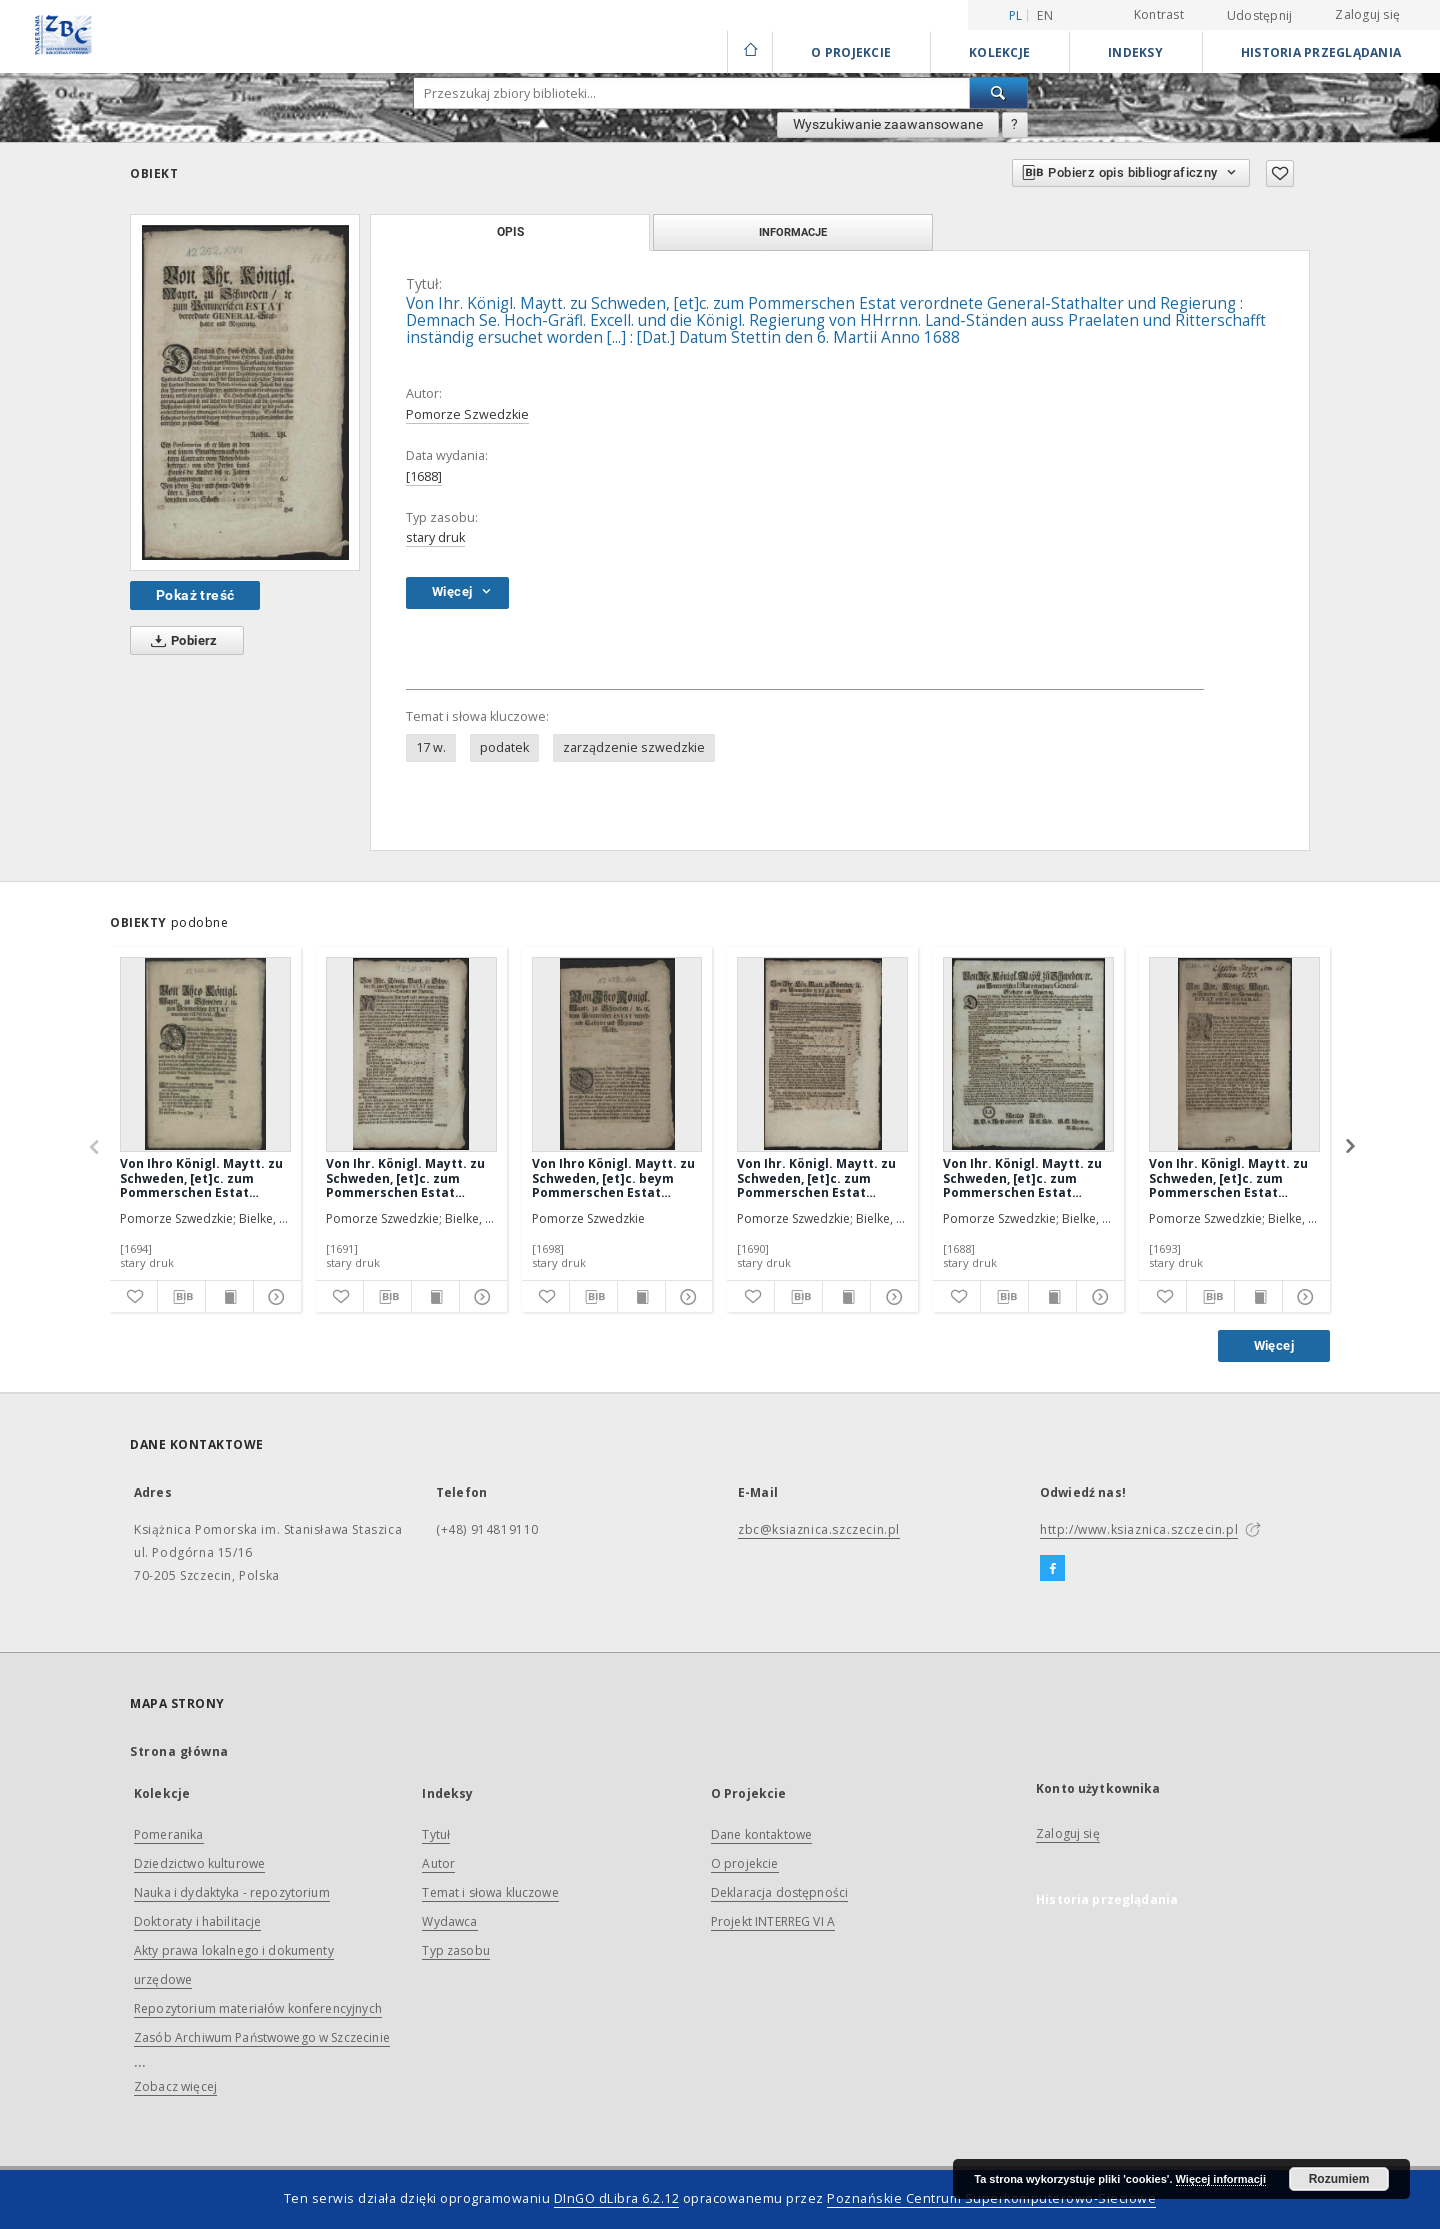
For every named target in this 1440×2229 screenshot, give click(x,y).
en (1045, 15)
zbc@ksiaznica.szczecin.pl (819, 1529)
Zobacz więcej (175, 2086)
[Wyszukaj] (999, 93)
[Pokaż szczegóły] (274, 1297)
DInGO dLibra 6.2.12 (617, 2198)
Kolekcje (999, 52)
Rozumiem (1339, 2179)
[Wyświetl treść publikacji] (229, 1297)
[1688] (424, 476)
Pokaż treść (195, 595)
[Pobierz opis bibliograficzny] (181, 1297)
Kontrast (1159, 14)
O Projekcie (851, 52)
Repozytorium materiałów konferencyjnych (258, 2008)
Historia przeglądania (1321, 52)
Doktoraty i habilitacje (197, 1921)
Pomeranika (169, 1834)
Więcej (1274, 1345)
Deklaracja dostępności (779, 1892)
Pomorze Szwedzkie (467, 414)
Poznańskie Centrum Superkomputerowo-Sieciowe (991, 2198)
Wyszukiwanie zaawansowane (888, 124)
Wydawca (449, 1921)
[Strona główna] (749, 52)
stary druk (435, 537)
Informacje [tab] (793, 232)
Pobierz (180, 641)
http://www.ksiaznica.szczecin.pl (1139, 1529)
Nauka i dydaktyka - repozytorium (232, 1892)
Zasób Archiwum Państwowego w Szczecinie (262, 2037)
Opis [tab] (510, 232)
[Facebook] (1052, 1569)
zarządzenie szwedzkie (634, 747)
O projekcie (745, 1863)
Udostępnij (1260, 16)
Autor (438, 1863)
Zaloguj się (1367, 14)
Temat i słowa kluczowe (490, 1892)
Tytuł (436, 1834)
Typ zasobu (456, 1950)
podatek (504, 747)
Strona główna (179, 1751)
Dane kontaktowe (761, 1834)
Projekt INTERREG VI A (773, 1921)
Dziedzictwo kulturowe (199, 1863)
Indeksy (1135, 52)
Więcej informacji (1221, 2179)
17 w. (431, 747)
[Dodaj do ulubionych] (1280, 173)
